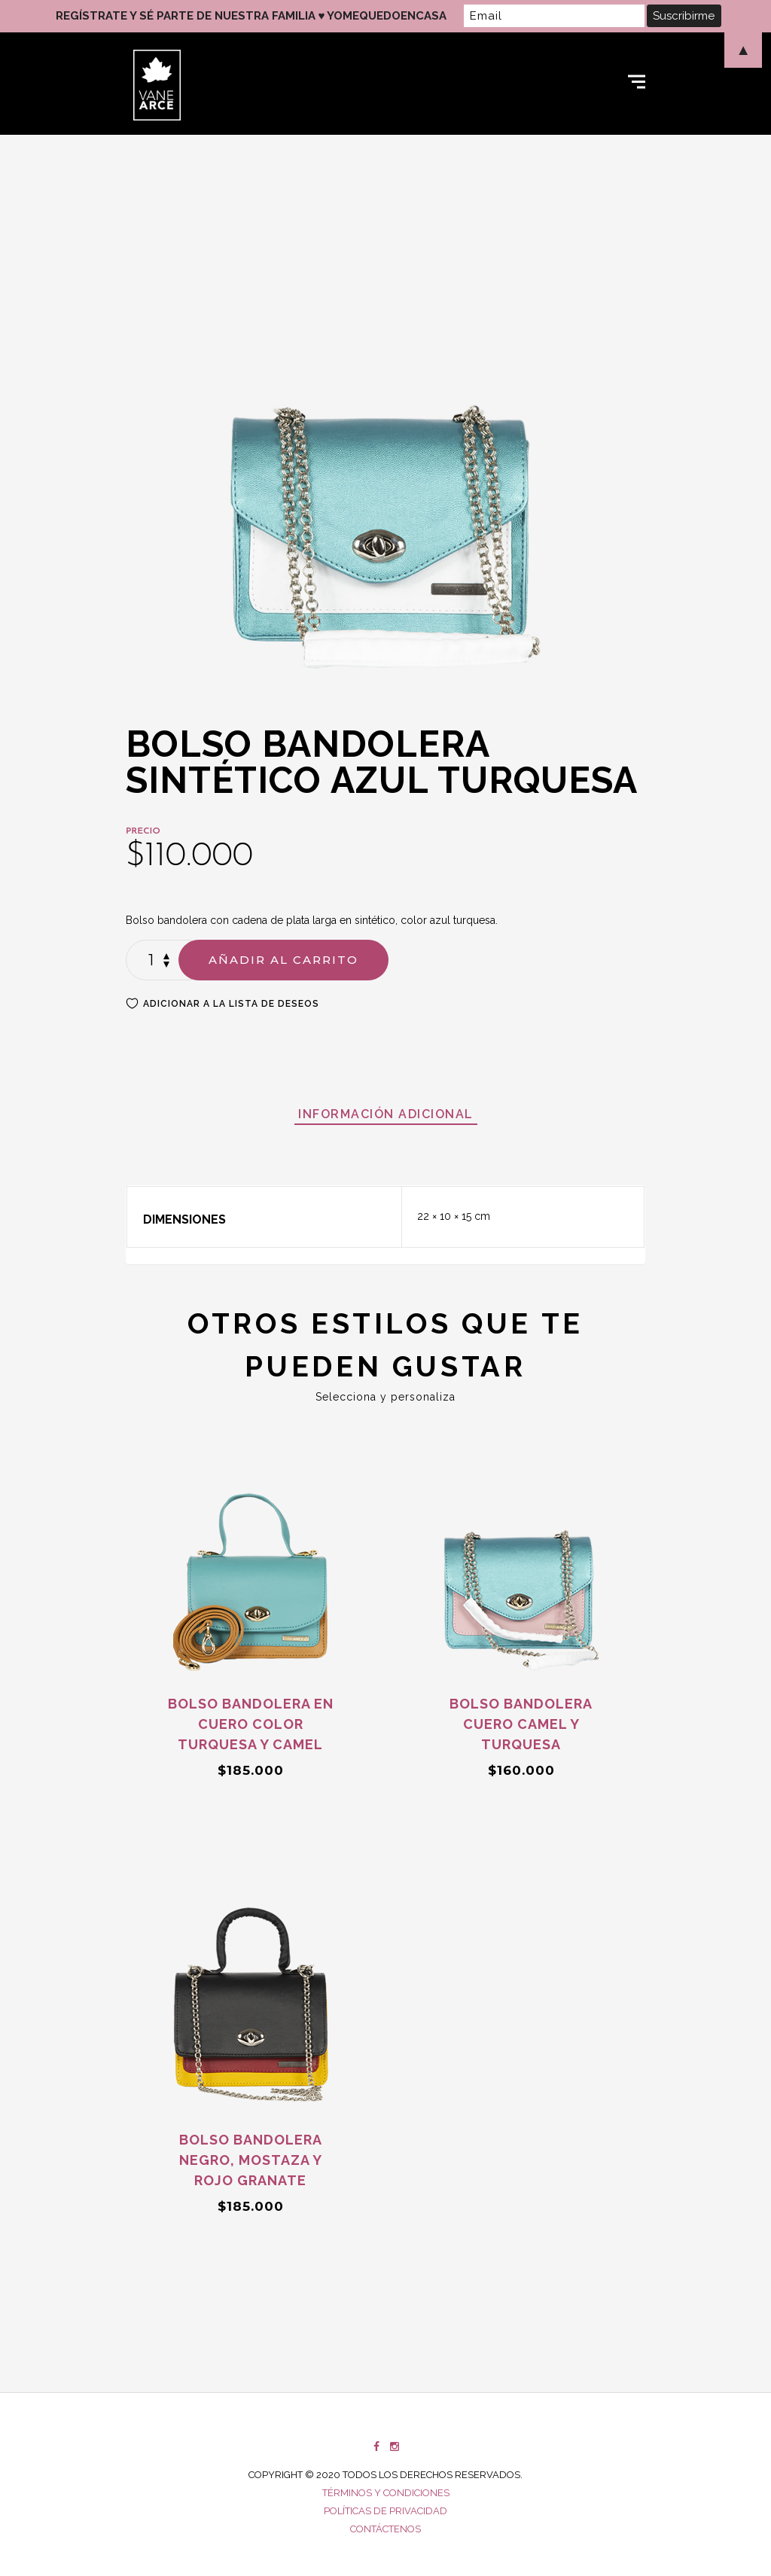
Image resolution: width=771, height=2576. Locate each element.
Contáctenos (385, 2529)
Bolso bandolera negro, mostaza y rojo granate (250, 2160)
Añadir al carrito (283, 960)
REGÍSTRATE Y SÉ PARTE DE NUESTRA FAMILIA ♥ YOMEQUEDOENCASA (251, 16)
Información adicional (386, 1114)
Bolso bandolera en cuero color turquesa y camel (251, 1724)
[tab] (385, 1114)
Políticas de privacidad (385, 2511)
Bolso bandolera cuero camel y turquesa (521, 1724)
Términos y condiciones (385, 2492)
